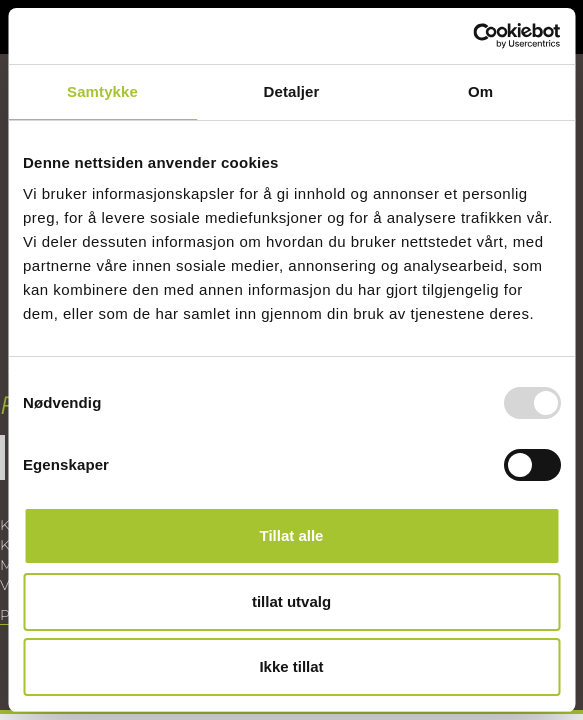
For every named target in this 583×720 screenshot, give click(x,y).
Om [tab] (480, 91)
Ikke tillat (291, 666)
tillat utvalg (291, 601)
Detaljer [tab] (292, 91)
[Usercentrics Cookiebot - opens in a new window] (472, 36)
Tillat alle (292, 535)
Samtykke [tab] (102, 91)
